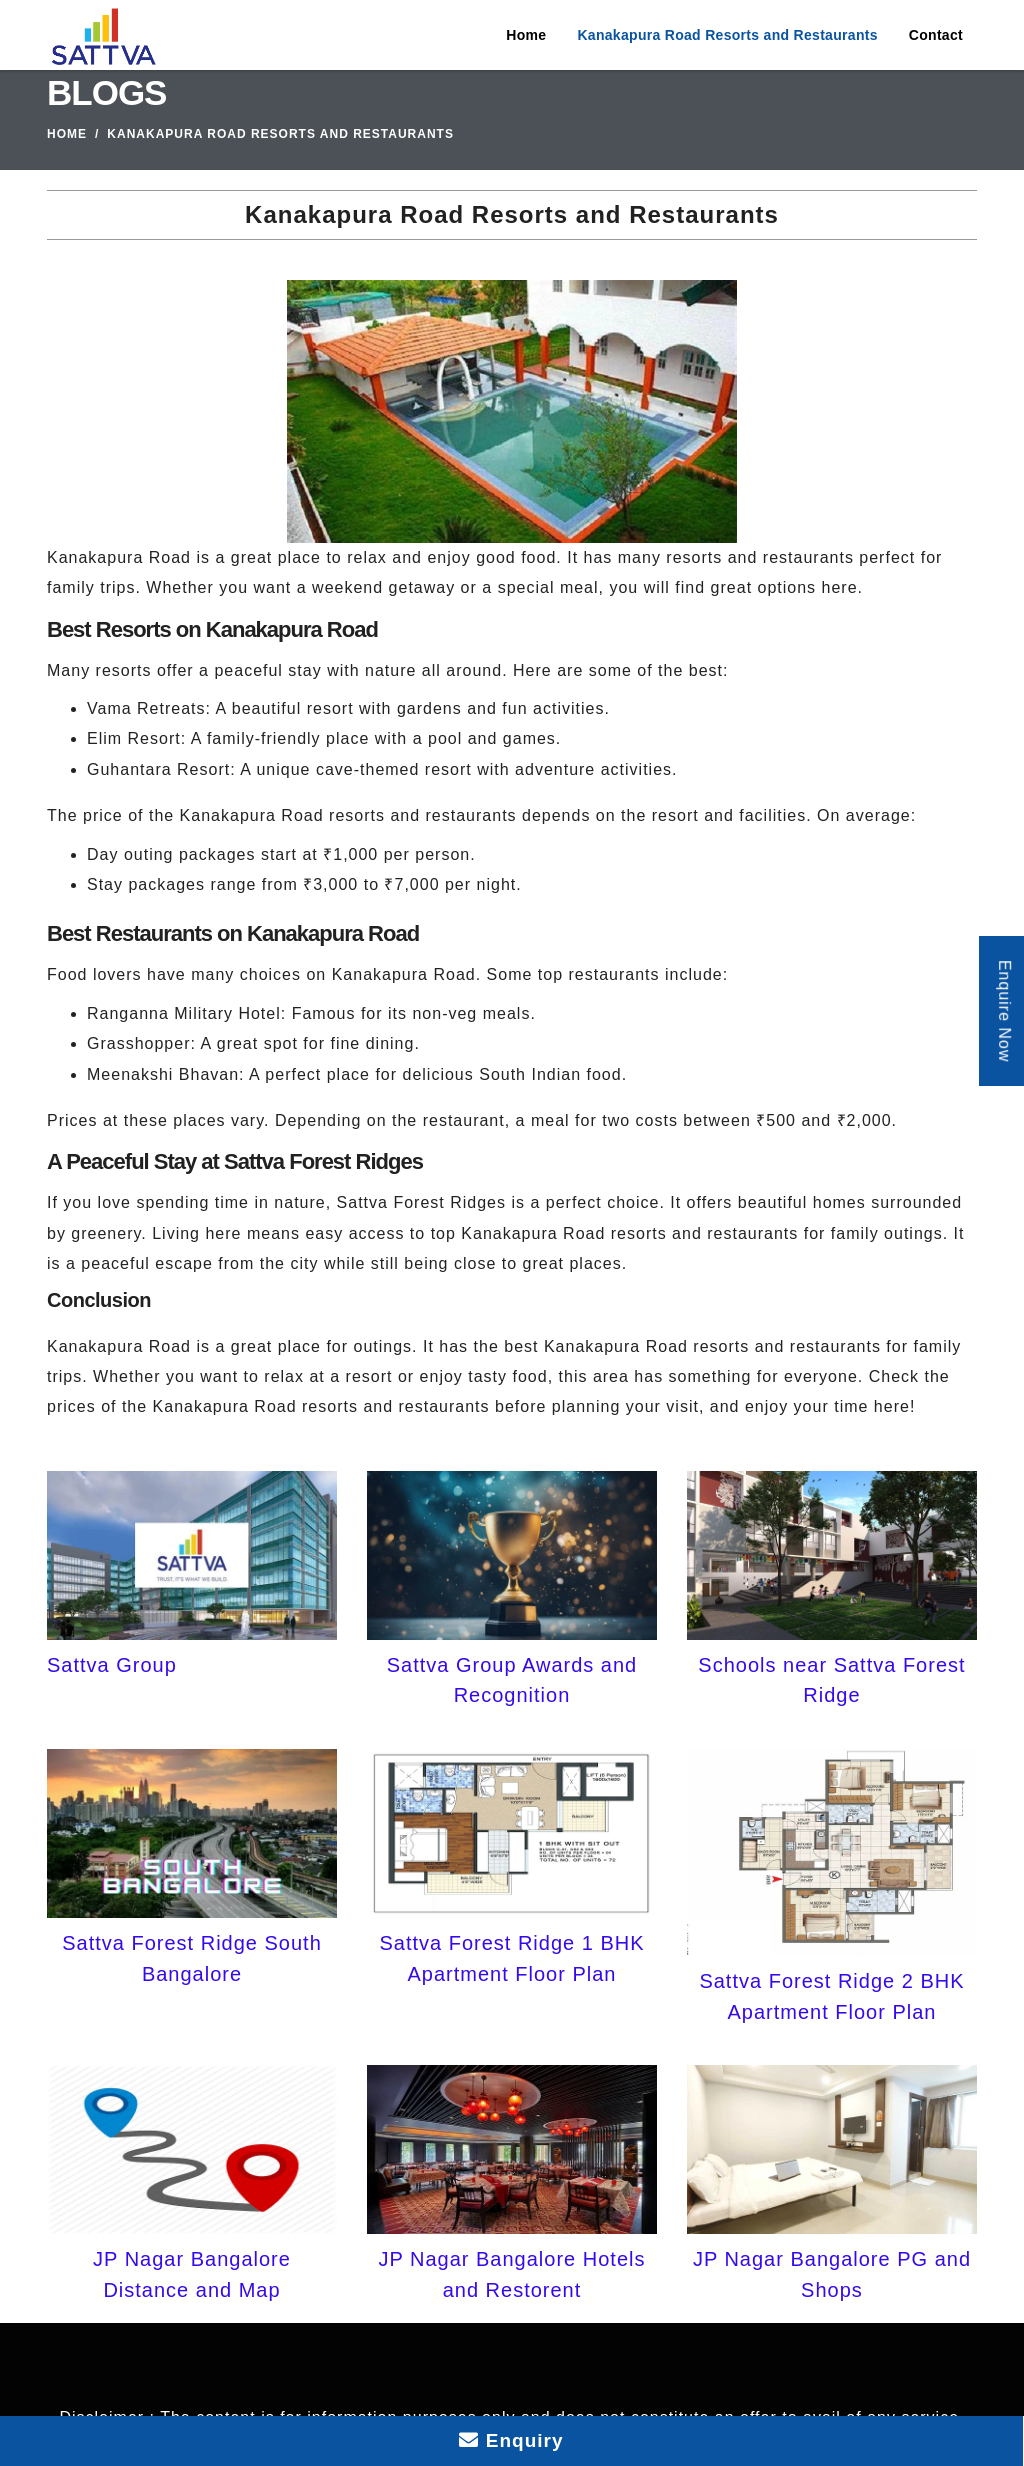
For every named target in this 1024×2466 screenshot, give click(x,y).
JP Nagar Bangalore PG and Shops (832, 2274)
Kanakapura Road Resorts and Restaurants (727, 35)
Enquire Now (1004, 1011)
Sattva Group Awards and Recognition (512, 1680)
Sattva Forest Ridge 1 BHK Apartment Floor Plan (511, 1958)
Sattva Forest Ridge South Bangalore (192, 1958)
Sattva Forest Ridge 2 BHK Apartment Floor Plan (831, 1996)
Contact (936, 35)
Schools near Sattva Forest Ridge (831, 1680)
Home (526, 35)
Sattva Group (112, 1665)
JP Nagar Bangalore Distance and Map (192, 2274)
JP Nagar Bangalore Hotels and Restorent (511, 2274)
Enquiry (511, 2440)
